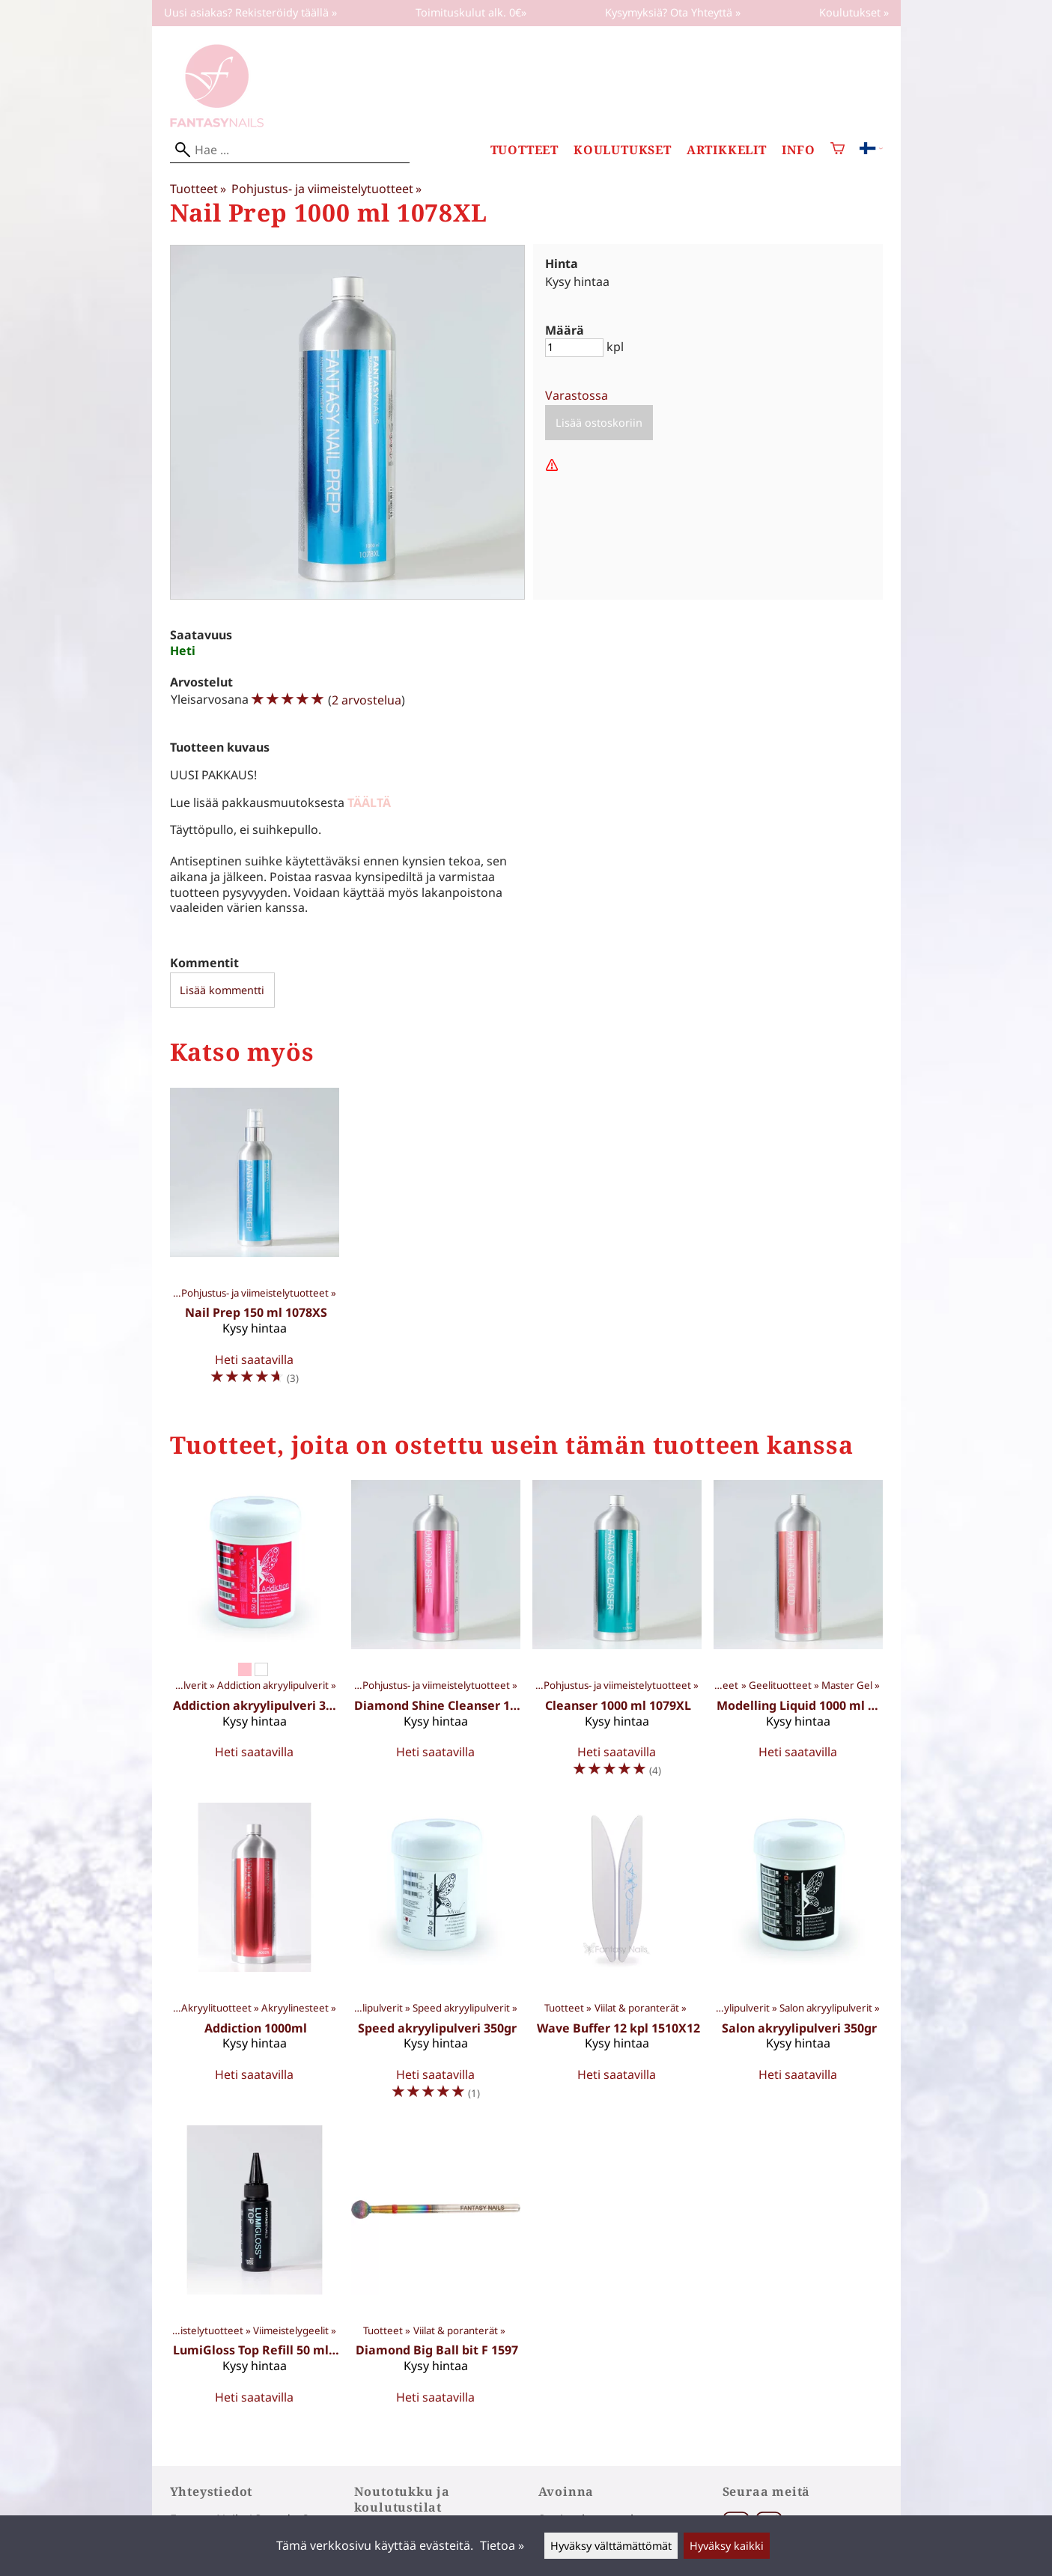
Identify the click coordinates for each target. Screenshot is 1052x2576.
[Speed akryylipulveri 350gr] (435, 1958)
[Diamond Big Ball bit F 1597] (435, 2271)
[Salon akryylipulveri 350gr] (798, 1958)
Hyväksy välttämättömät (611, 2546)
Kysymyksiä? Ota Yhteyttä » (673, 12)
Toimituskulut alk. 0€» (471, 12)
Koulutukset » (854, 12)
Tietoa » (502, 2545)
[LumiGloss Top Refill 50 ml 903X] (254, 2271)
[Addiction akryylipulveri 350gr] (254, 1635)
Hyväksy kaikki (727, 2546)
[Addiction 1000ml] (254, 1958)
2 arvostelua (366, 700)
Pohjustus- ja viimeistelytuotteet (326, 188)
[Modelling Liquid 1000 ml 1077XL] (798, 1635)
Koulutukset (623, 150)
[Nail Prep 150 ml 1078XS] (254, 1243)
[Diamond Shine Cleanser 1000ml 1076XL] (435, 1635)
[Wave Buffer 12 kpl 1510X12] (617, 1958)
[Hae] (290, 150)
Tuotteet (524, 150)
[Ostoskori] (837, 150)
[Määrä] (574, 347)
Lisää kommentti (222, 990)
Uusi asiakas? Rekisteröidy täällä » (250, 12)
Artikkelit (727, 150)
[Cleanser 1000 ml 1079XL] (617, 1635)
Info (798, 150)
